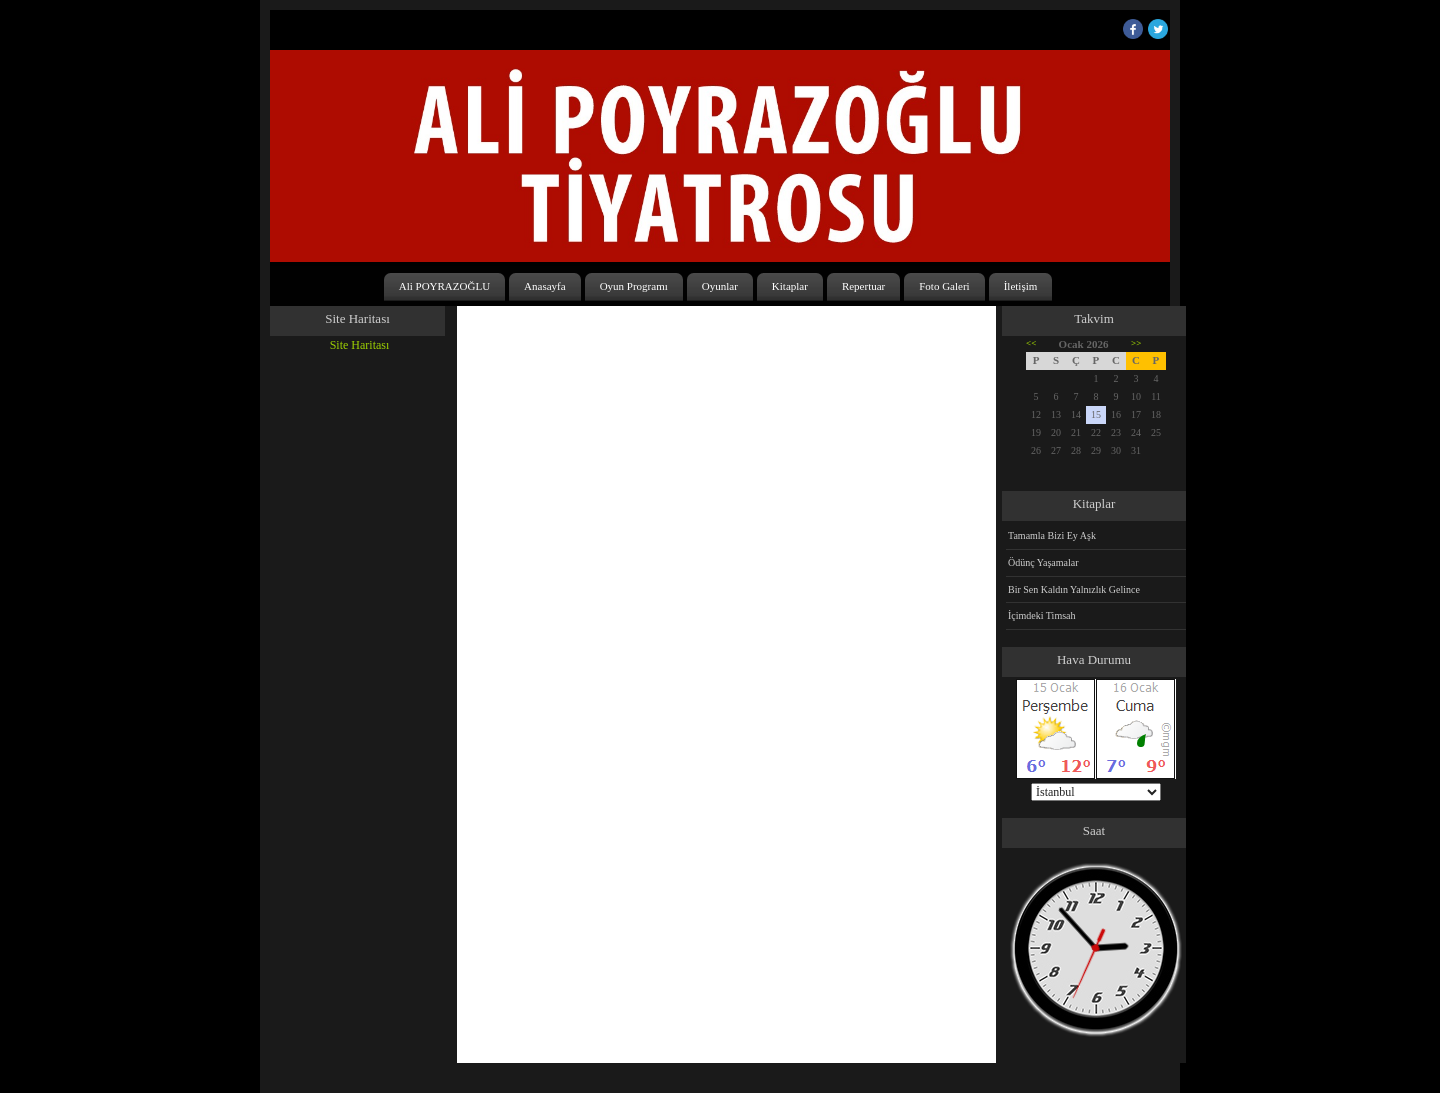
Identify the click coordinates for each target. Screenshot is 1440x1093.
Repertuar (863, 286)
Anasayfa (545, 286)
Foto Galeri (944, 286)
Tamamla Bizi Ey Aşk (1052, 535)
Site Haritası (360, 345)
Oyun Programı (634, 286)
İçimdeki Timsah (1042, 615)
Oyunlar (720, 286)
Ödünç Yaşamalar (1043, 562)
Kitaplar (790, 286)
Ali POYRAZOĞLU (444, 286)
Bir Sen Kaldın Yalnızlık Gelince (1074, 589)
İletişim (1021, 286)
